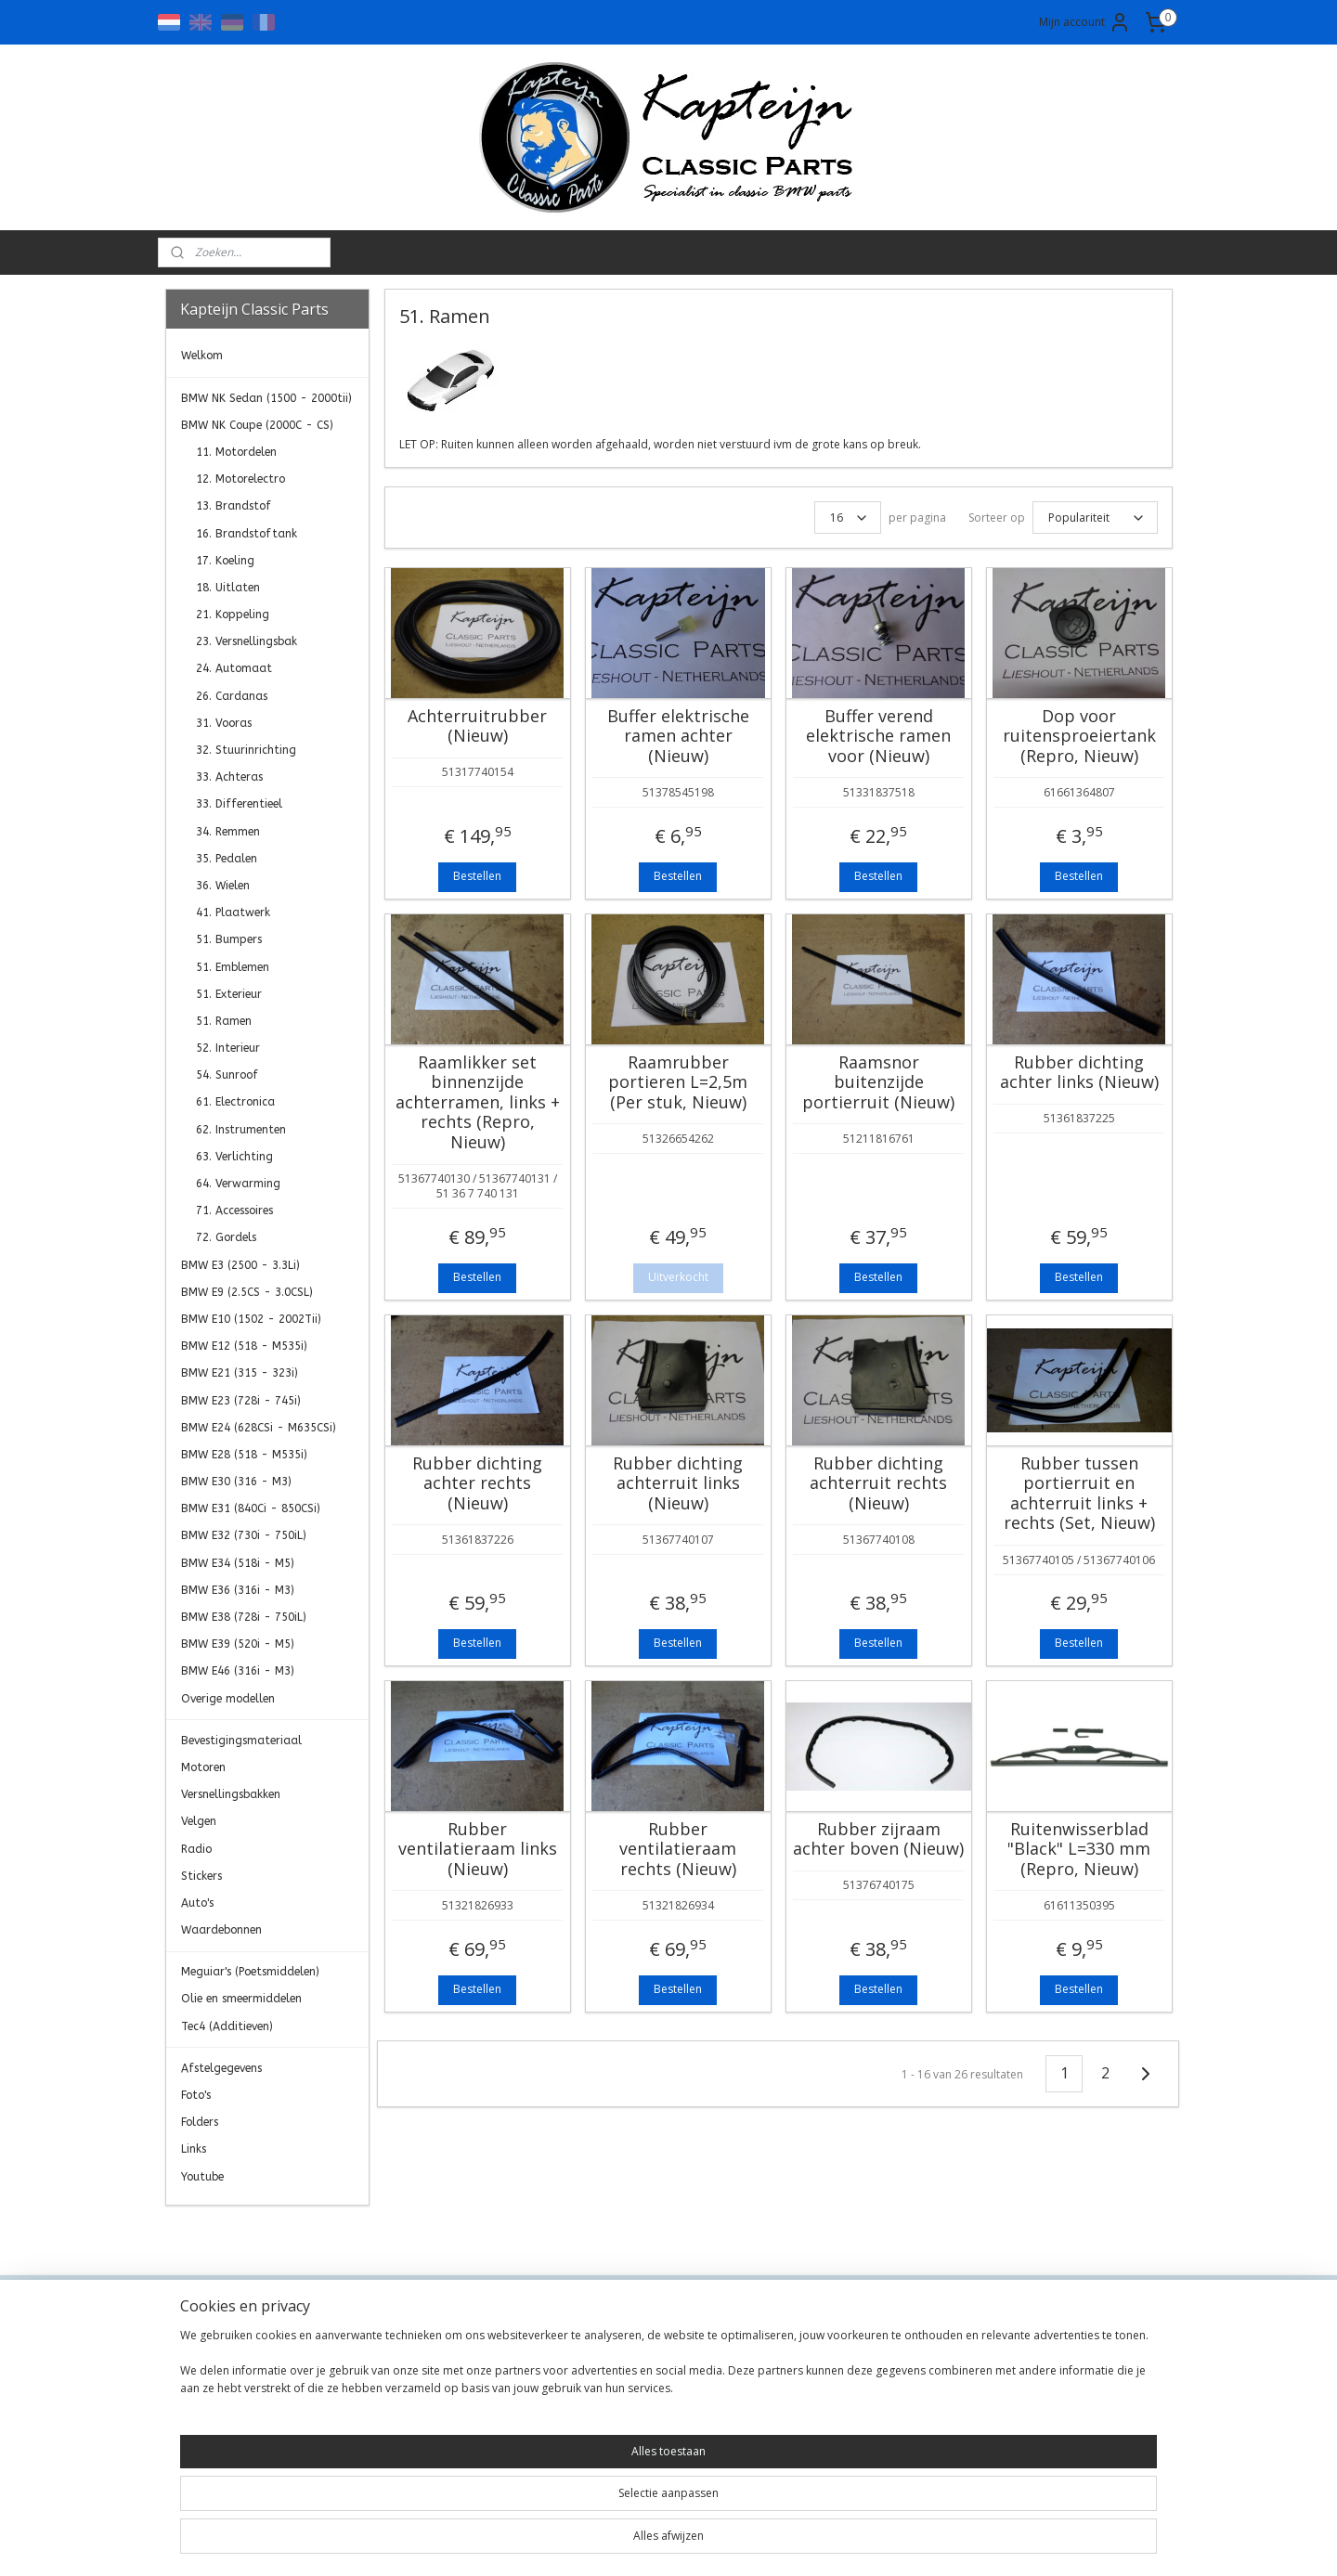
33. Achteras (229, 776)
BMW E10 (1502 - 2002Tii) (251, 1319)
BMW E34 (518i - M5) (237, 1563)
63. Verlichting (234, 1156)
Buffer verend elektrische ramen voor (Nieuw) (878, 736)
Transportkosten (420, 2410)
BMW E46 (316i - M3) (237, 1670)
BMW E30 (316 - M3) (236, 1481)
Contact (393, 2348)
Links (193, 2148)
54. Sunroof (227, 1074)
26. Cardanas (231, 696)
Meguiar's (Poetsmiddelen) (250, 1971)
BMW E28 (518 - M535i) (244, 1454)
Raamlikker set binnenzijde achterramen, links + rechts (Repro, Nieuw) (477, 1103)
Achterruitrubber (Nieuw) (477, 726)
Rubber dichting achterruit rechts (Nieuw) (878, 1484)
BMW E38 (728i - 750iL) (243, 1617)
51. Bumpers (229, 939)
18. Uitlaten (228, 587)
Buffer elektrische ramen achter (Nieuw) (677, 736)
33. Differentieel (239, 803)
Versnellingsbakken (230, 1794)
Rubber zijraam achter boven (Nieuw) (878, 1839)
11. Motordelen (236, 452)
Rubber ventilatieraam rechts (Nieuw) (677, 1849)
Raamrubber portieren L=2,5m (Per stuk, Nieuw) (677, 1083)
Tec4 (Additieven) (227, 2026)
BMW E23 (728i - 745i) (241, 1400)
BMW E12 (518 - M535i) (244, 1346)
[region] (546, 2520)
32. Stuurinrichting (246, 750)
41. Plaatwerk (233, 912)
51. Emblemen (232, 967)
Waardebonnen (221, 1929)
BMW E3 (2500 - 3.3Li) (240, 1265)
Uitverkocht (677, 1277)
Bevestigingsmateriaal (241, 1740)
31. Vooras (224, 723)
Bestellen (477, 876)
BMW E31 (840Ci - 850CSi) (250, 1508)
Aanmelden (1026, 2409)
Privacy (391, 2390)
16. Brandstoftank (246, 533)
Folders (199, 2122)
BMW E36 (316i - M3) (237, 1590)
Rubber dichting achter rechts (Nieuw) (477, 1484)
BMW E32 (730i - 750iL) (243, 1535)
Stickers (201, 1876)
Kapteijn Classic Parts (237, 2233)
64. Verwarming (238, 1183)
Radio (196, 1849)
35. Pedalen (226, 858)
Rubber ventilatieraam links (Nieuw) (476, 1849)
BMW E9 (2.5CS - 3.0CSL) (247, 1292)
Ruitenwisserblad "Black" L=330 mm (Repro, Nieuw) (1078, 1849)
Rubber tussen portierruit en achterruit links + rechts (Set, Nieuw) (1078, 1494)
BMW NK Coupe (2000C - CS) (257, 425)
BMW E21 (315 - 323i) (239, 1372)
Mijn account (1085, 22)
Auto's (197, 1902)
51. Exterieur (229, 994)
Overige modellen (228, 1698)
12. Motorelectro (240, 478)
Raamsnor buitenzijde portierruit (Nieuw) (878, 1083)
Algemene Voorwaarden (442, 2369)
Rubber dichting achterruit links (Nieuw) (678, 1484)
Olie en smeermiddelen (241, 1998)
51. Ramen (224, 1021)
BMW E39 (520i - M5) (237, 1644)
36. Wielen (223, 885)
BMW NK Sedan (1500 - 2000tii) (266, 398)
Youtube (202, 2176)
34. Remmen (228, 831)
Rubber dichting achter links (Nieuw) (1078, 1073)
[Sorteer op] (1094, 517)
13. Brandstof (233, 505)
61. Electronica (235, 1101)
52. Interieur (228, 1048)
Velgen (198, 1821)
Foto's (196, 2095)
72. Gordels (226, 1237)
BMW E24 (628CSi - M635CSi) (258, 1427)
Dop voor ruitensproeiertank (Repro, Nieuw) (1078, 736)
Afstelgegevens (221, 2068)
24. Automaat (234, 668)
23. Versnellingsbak (246, 641)
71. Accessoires (234, 1210)
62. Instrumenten (241, 1129)
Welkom (202, 355)
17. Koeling (225, 560)
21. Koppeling (232, 614)
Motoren (203, 1767)
